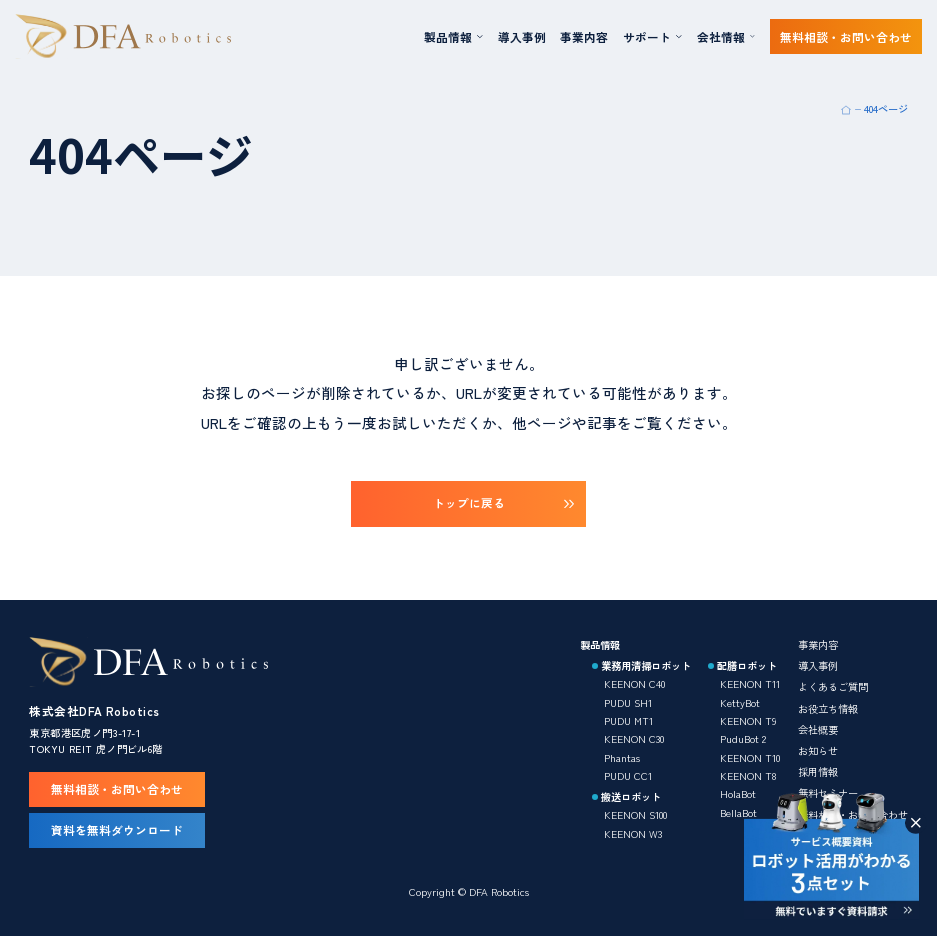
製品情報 (600, 645)
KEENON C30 (634, 739)
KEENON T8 (748, 776)
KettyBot (740, 702)
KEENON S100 (635, 815)
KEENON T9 (748, 721)
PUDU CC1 (628, 776)
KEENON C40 (634, 684)
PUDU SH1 (628, 702)
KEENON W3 (633, 833)
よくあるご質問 (833, 687)
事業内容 (584, 36)
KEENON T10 (750, 757)
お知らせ (818, 751)
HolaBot (738, 794)
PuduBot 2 (743, 739)
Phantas (622, 757)
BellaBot (738, 812)
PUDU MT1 (628, 721)
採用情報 (818, 772)
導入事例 (522, 36)
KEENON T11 (750, 684)
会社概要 (818, 729)
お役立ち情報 (828, 708)
